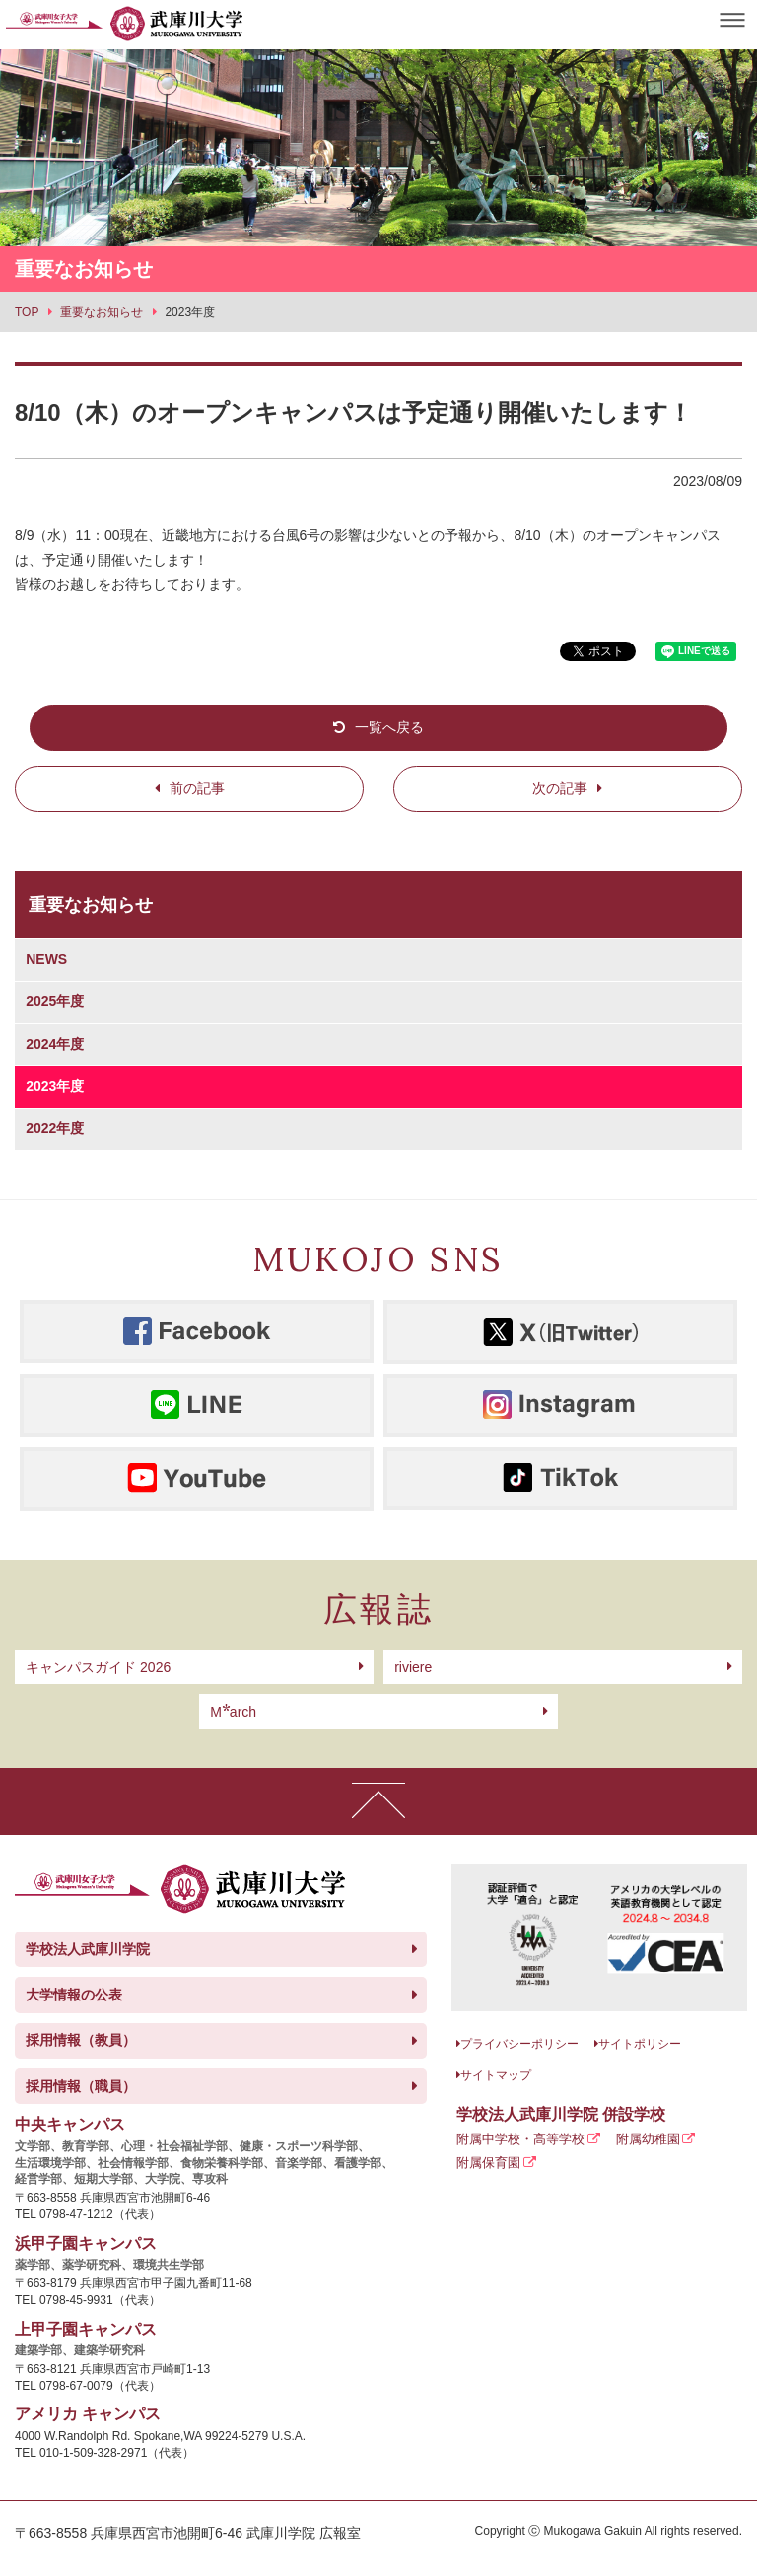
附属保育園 (488, 2162)
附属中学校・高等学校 (520, 2139)
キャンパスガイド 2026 (98, 1667)
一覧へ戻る (389, 727)
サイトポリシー (639, 2044)
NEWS (46, 959)
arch (233, 1712)
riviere (413, 1667)
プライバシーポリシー (519, 2044)
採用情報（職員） (81, 2086)
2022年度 (55, 1128)
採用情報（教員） (81, 2040)
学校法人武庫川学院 (88, 1949)
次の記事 (559, 788)
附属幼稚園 (648, 2139)
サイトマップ (495, 2075)
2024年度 (55, 1043)
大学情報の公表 (74, 1994)
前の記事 (197, 788)
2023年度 (55, 1086)
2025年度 (55, 1001)
